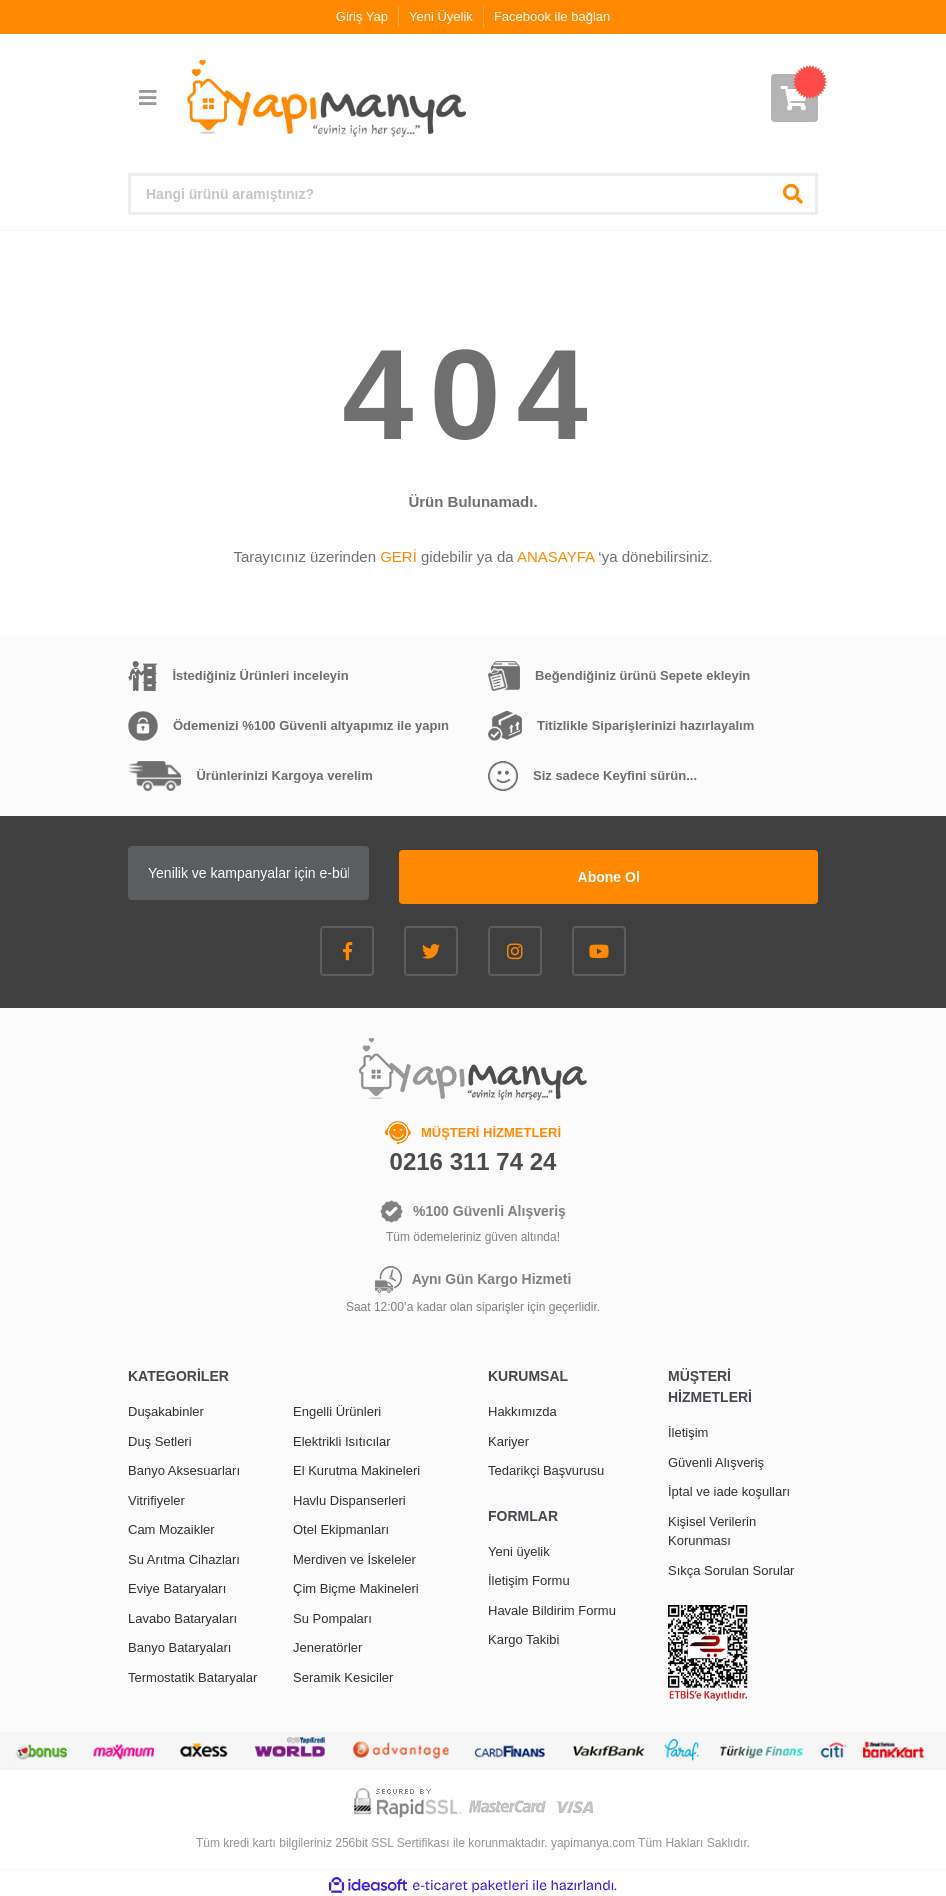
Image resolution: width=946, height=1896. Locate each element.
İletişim (688, 1428)
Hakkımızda (522, 1407)
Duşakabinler (166, 1407)
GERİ (398, 556)
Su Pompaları (332, 1614)
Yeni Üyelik (441, 16)
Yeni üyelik (519, 1547)
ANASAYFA (555, 556)
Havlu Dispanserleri (349, 1496)
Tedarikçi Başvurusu (546, 1466)
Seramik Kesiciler (343, 1673)
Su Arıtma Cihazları (184, 1555)
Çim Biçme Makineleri (356, 1584)
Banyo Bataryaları (179, 1643)
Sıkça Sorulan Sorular (731, 1566)
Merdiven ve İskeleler (354, 1555)
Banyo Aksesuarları (184, 1466)
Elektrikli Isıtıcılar (342, 1437)
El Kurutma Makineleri (356, 1466)
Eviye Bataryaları (177, 1584)
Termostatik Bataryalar (192, 1673)
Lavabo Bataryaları (182, 1614)
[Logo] (324, 99)
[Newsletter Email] (333, 873)
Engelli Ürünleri (337, 1407)
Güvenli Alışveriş (716, 1458)
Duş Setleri (160, 1437)
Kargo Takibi (523, 1635)
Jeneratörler (327, 1643)
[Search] (473, 194)
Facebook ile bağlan (552, 16)
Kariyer (508, 1437)
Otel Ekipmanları (341, 1525)
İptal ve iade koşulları (729, 1487)
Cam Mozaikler (171, 1525)
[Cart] (794, 98)
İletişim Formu (529, 1576)
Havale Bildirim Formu (552, 1606)
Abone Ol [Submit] (693, 873)
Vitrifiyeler (156, 1496)
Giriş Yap (362, 16)
